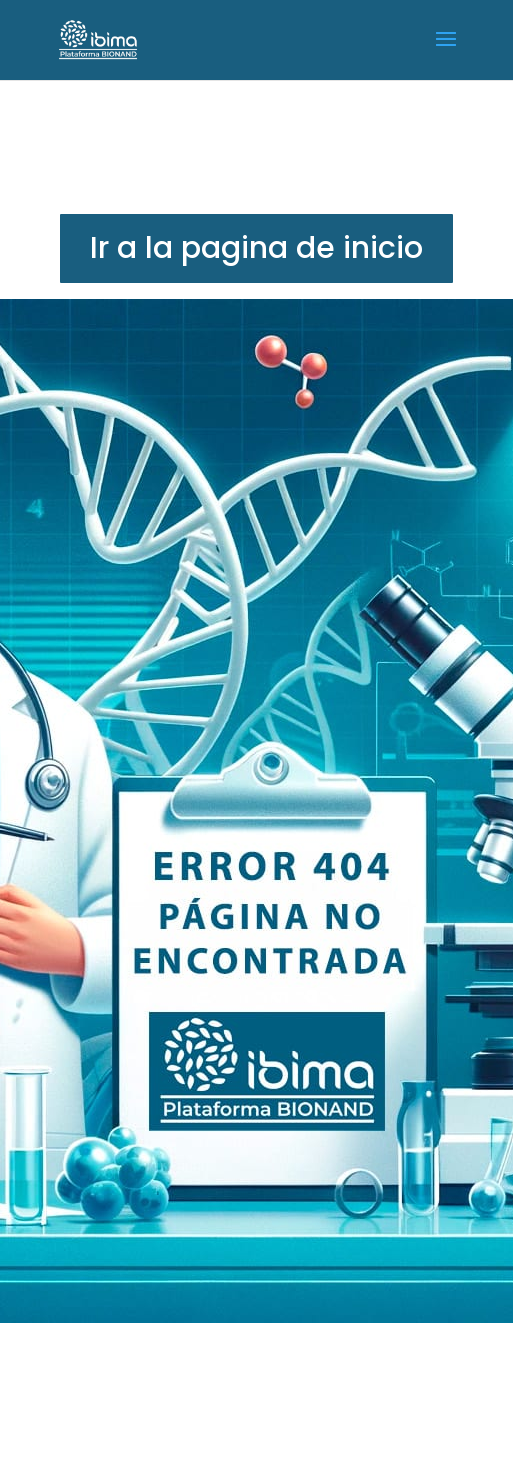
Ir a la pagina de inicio (256, 248)
